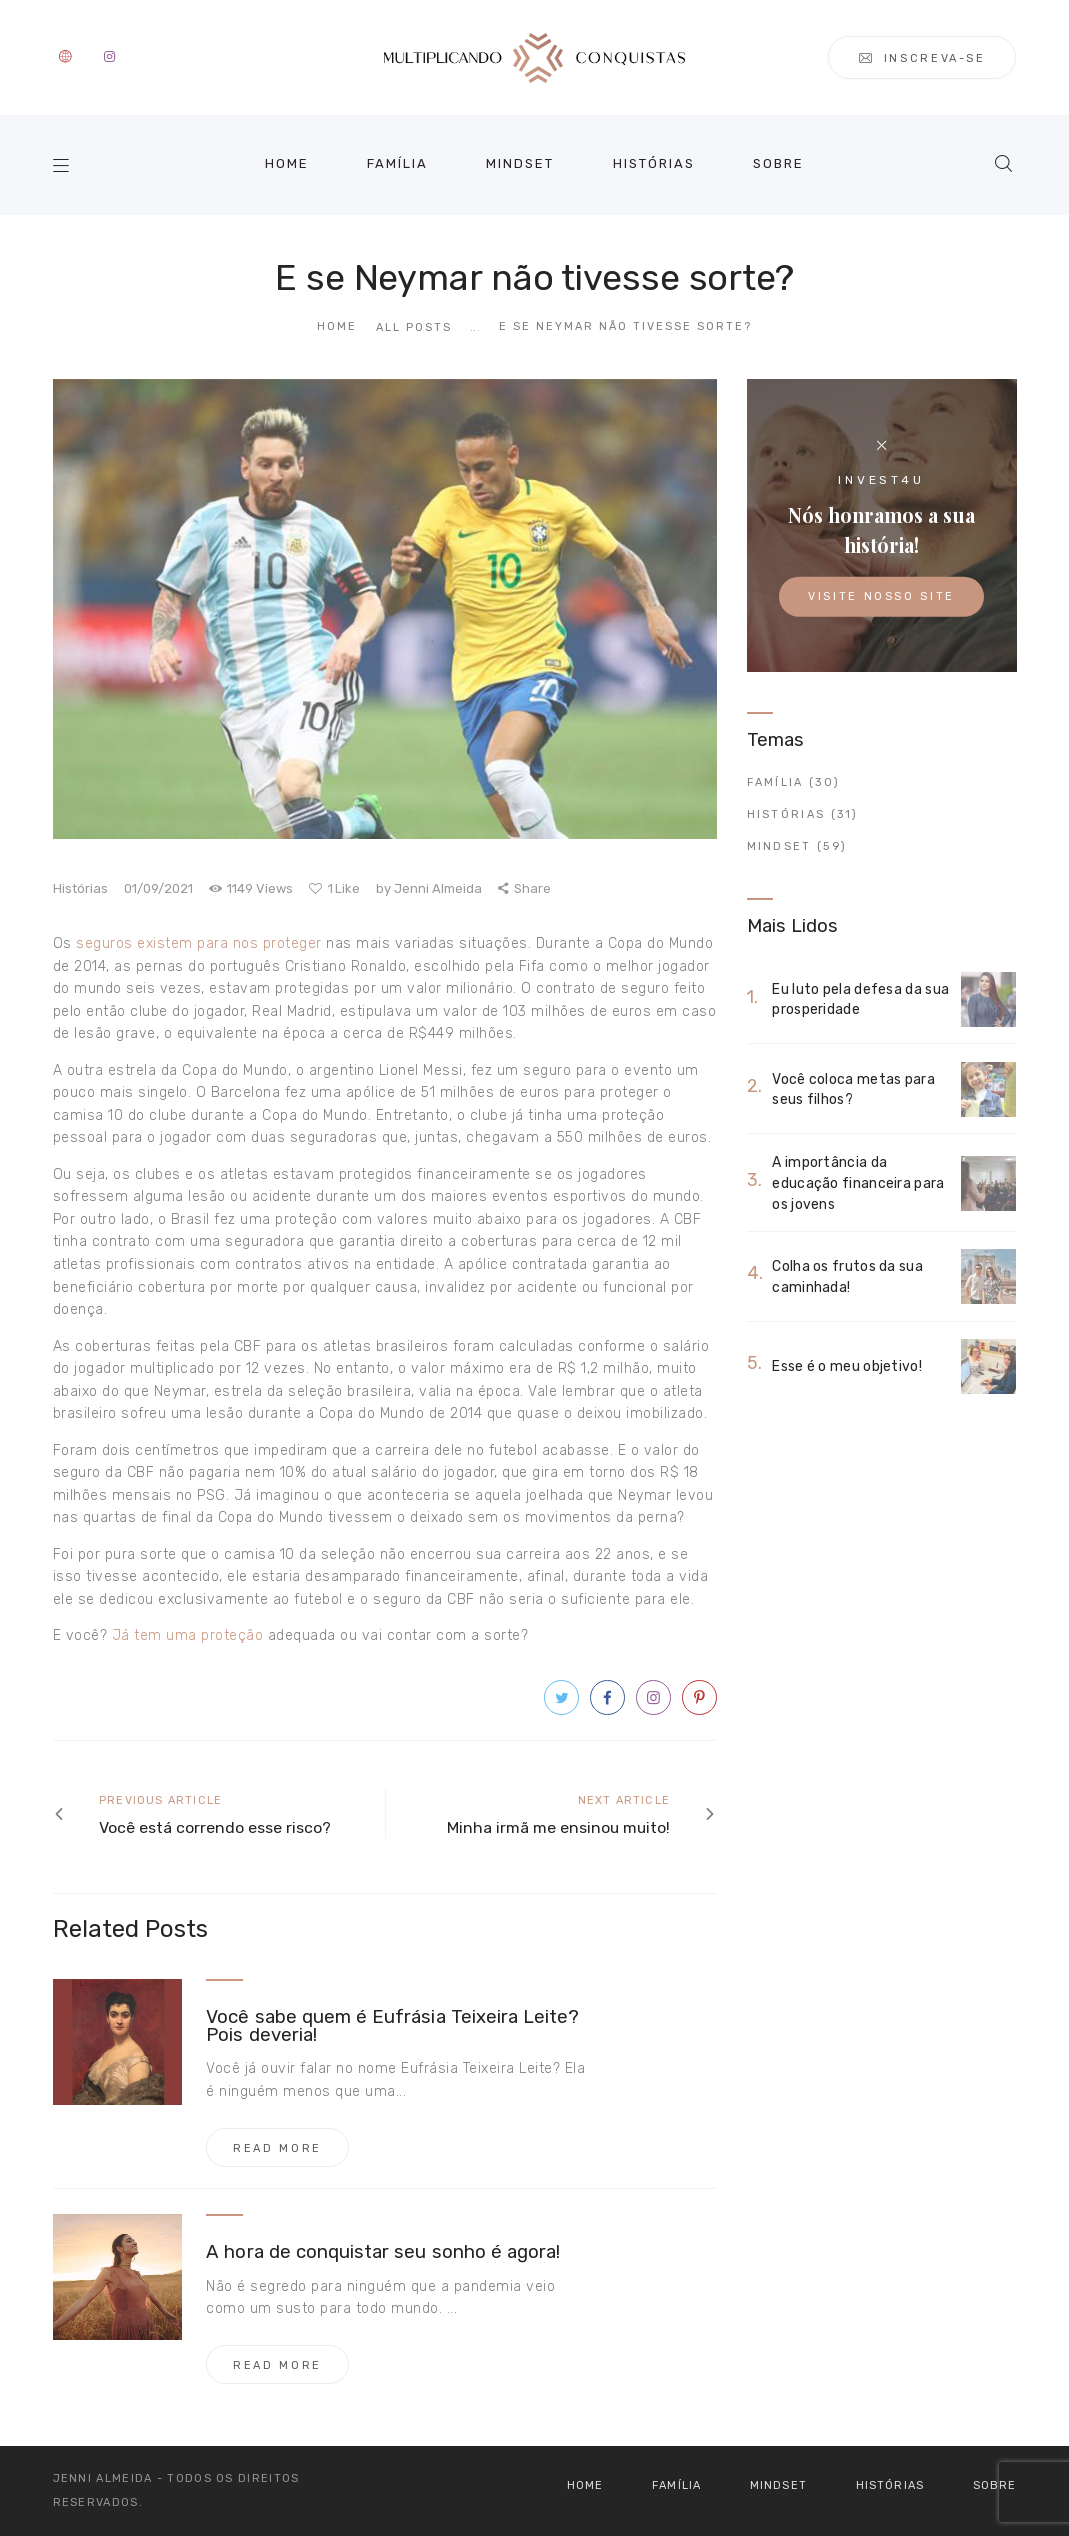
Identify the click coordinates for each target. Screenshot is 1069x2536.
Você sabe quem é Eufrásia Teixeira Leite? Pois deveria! (392, 2027)
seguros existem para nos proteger (199, 943)
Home (337, 326)
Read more (277, 2148)
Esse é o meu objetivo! (847, 1367)
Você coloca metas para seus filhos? (853, 1089)
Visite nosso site (881, 596)
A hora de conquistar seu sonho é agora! (383, 2253)
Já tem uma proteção (188, 1635)
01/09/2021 (158, 888)
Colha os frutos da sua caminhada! (847, 1277)
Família (775, 782)
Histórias (80, 888)
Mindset (779, 846)
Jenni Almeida (430, 888)
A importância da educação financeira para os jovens (858, 1183)
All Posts (414, 327)
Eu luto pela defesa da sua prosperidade (860, 999)
